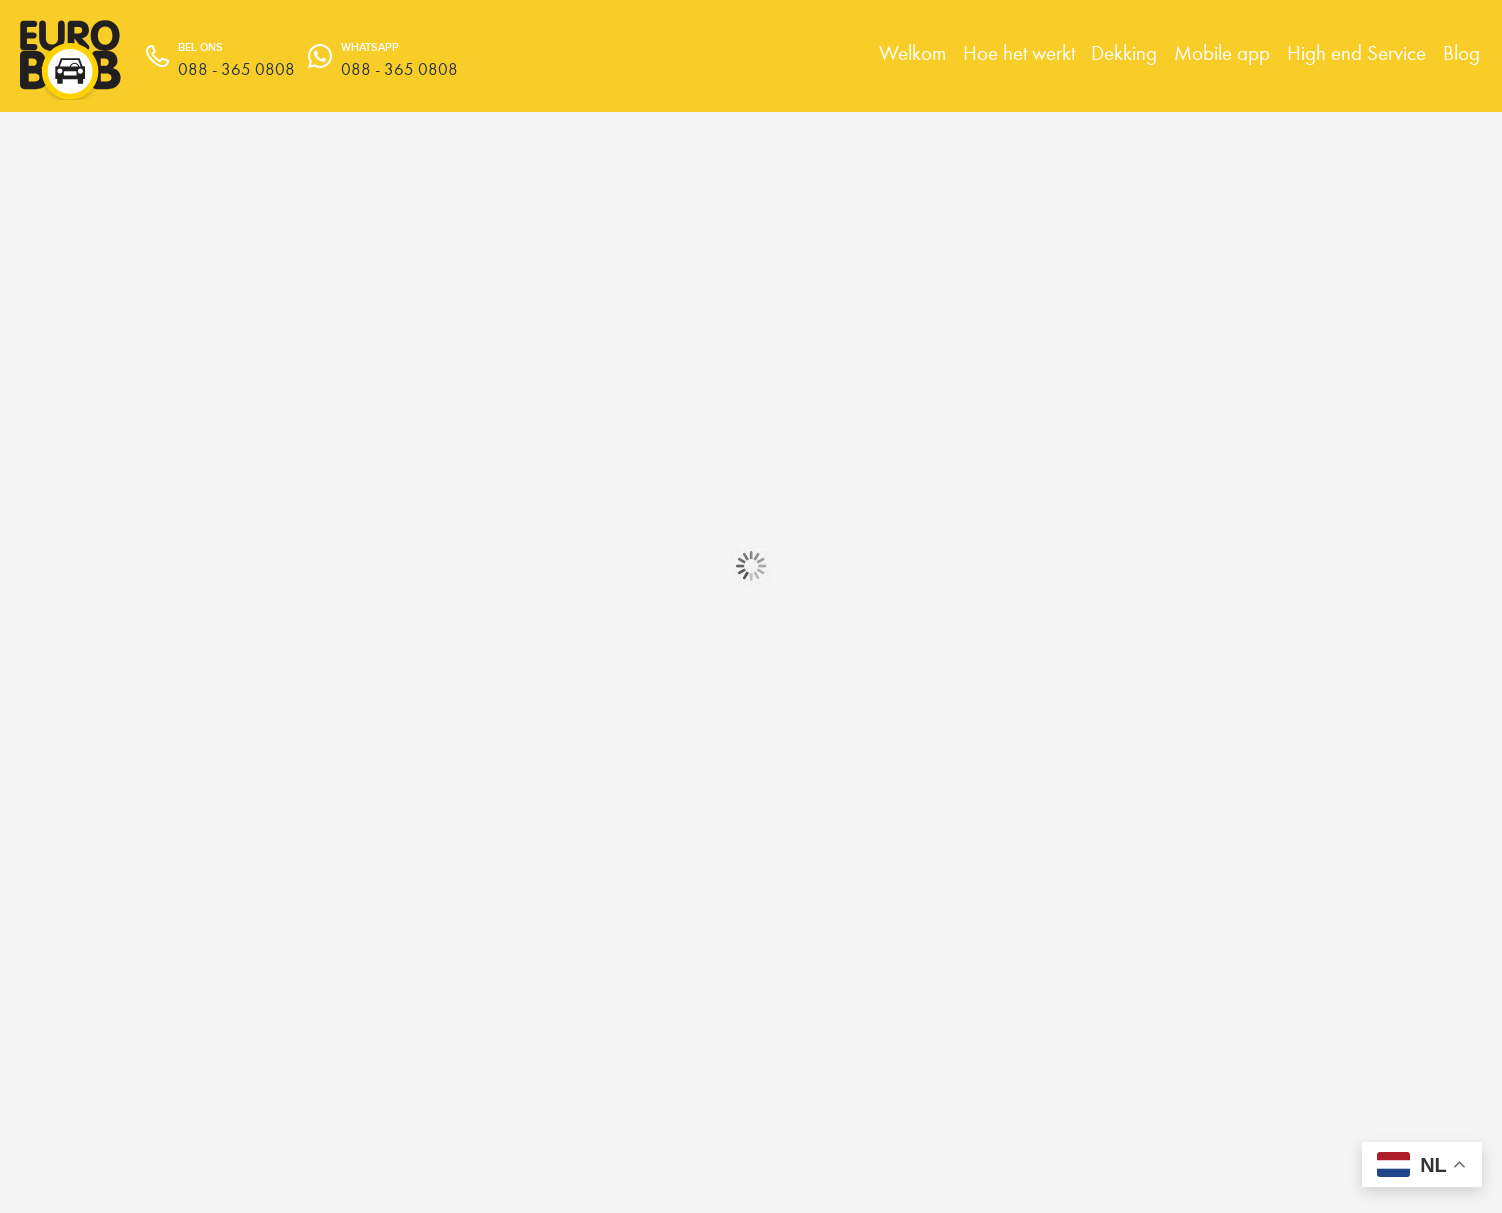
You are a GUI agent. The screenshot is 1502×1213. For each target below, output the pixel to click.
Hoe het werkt (1019, 52)
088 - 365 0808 (399, 69)
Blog (1461, 52)
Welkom (912, 52)
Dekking (1124, 52)
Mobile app (1222, 52)
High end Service (1356, 52)
